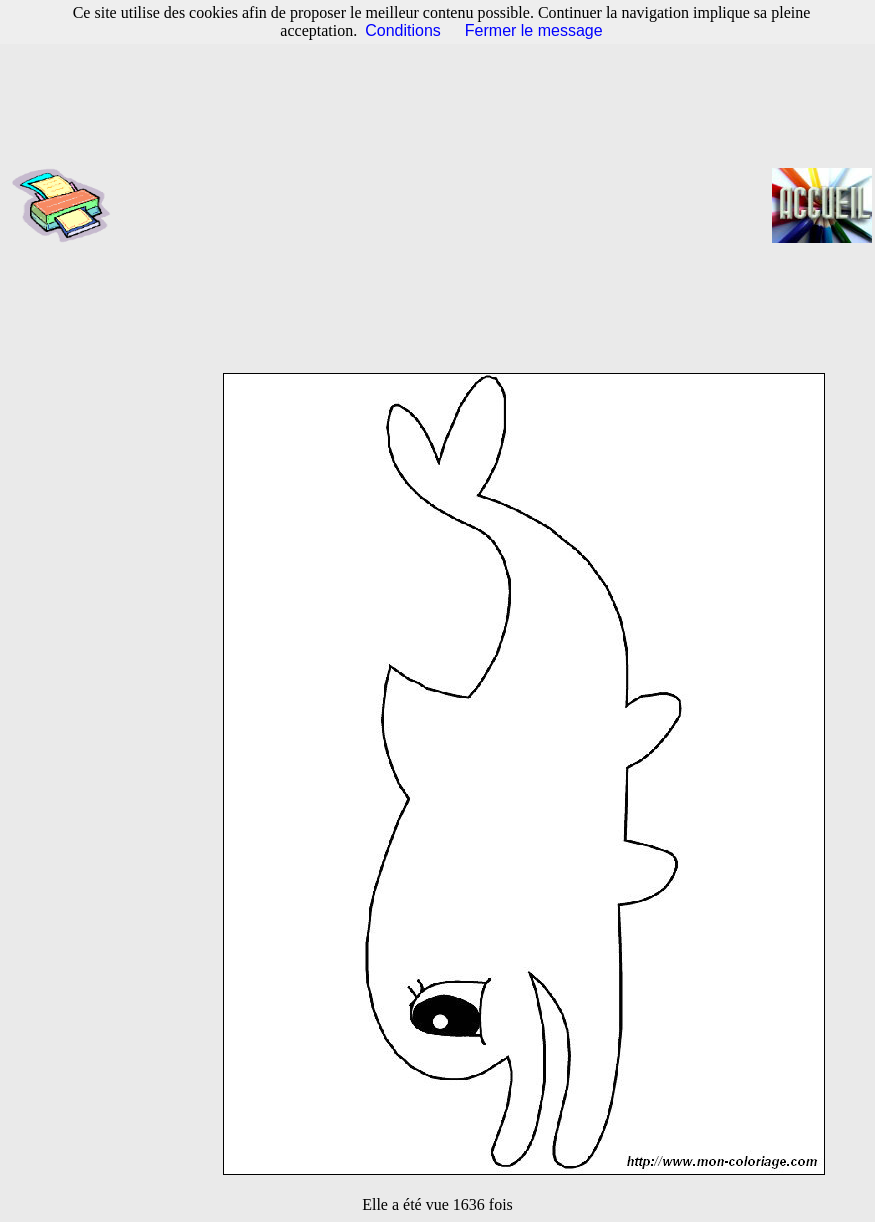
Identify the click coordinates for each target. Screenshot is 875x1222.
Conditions (403, 30)
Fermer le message (534, 30)
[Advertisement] (447, 205)
